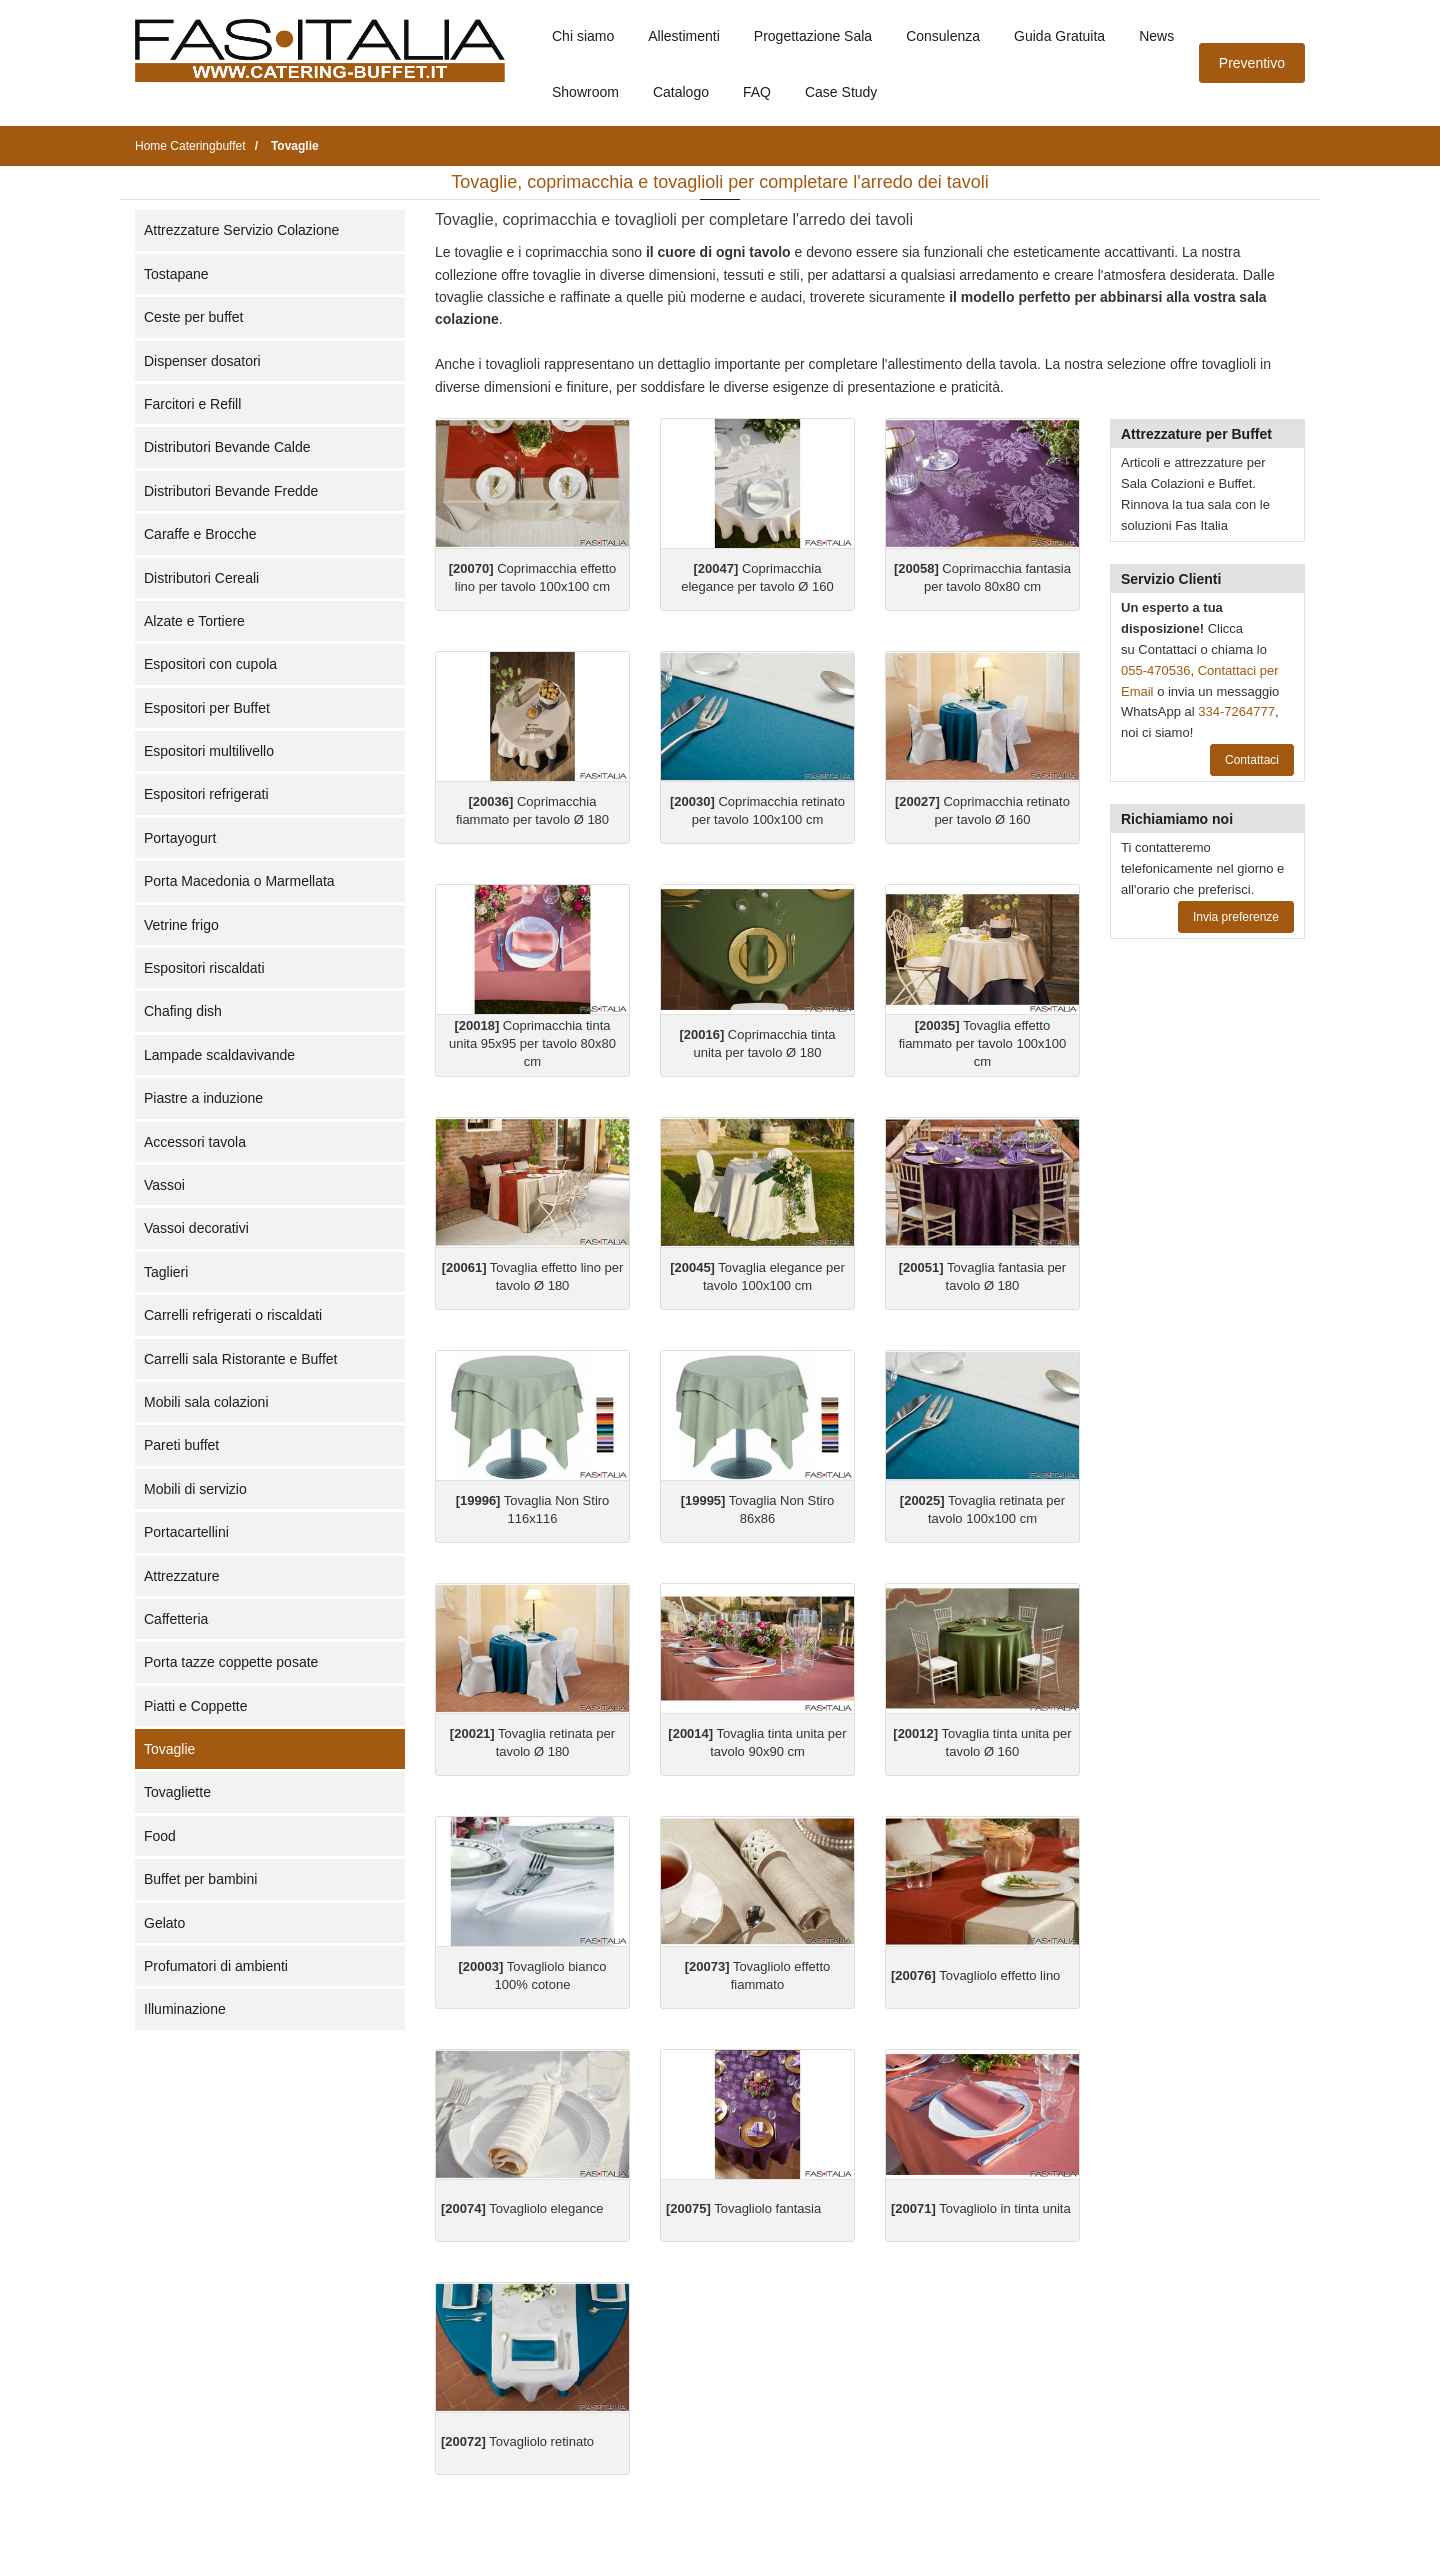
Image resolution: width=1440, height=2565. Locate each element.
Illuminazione (185, 2009)
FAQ (757, 92)
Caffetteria (176, 1619)
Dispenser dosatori (202, 361)
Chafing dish (183, 1011)
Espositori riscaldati (204, 968)
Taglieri (166, 1272)
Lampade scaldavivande (219, 1055)
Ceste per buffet (193, 317)
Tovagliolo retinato (517, 2441)
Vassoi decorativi (196, 1228)
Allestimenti (684, 36)
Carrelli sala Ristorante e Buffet (241, 1359)
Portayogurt (180, 838)
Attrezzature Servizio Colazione (241, 230)
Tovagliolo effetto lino (975, 1975)
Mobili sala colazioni (206, 1402)
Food (160, 1836)
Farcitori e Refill (192, 404)
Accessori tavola (195, 1142)
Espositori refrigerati (206, 794)
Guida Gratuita (1059, 36)
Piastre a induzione (203, 1098)
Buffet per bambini (200, 1879)
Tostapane (176, 274)
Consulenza (943, 36)
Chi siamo (583, 36)
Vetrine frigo (181, 925)
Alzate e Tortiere (194, 621)
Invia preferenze (1236, 917)
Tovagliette (177, 1792)
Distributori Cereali (201, 578)
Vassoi (164, 1185)
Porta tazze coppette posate (231, 1662)
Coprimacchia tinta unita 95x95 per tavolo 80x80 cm (532, 1043)
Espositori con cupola (210, 664)
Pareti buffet (181, 1445)
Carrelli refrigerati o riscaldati (233, 1315)
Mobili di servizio (195, 1489)
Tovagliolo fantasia (743, 2208)
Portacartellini (186, 1532)
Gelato (164, 1923)
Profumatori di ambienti (216, 1966)
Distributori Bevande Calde (227, 447)
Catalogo (681, 92)
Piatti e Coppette (196, 1706)
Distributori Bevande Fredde (231, 491)
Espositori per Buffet (207, 708)
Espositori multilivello (209, 751)
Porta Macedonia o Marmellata (239, 881)
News (1156, 36)
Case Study (841, 92)
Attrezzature (181, 1576)
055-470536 (1155, 670)
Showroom (585, 92)
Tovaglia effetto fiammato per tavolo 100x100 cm (983, 1043)
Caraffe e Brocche (200, 534)
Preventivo (1252, 63)
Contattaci (1252, 760)
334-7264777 (1236, 711)
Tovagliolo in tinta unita (981, 2208)
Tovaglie (169, 1749)
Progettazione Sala (813, 36)
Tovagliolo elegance (522, 2208)
